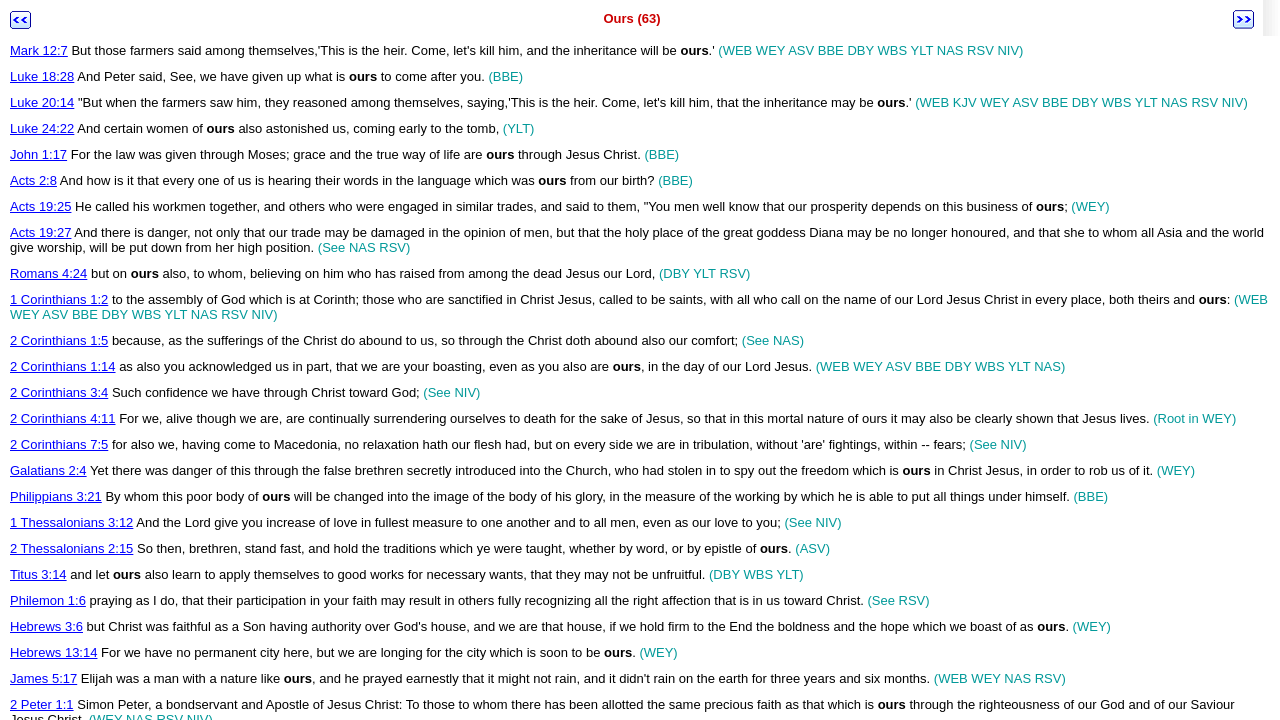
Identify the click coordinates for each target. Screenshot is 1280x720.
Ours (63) (631, 18)
